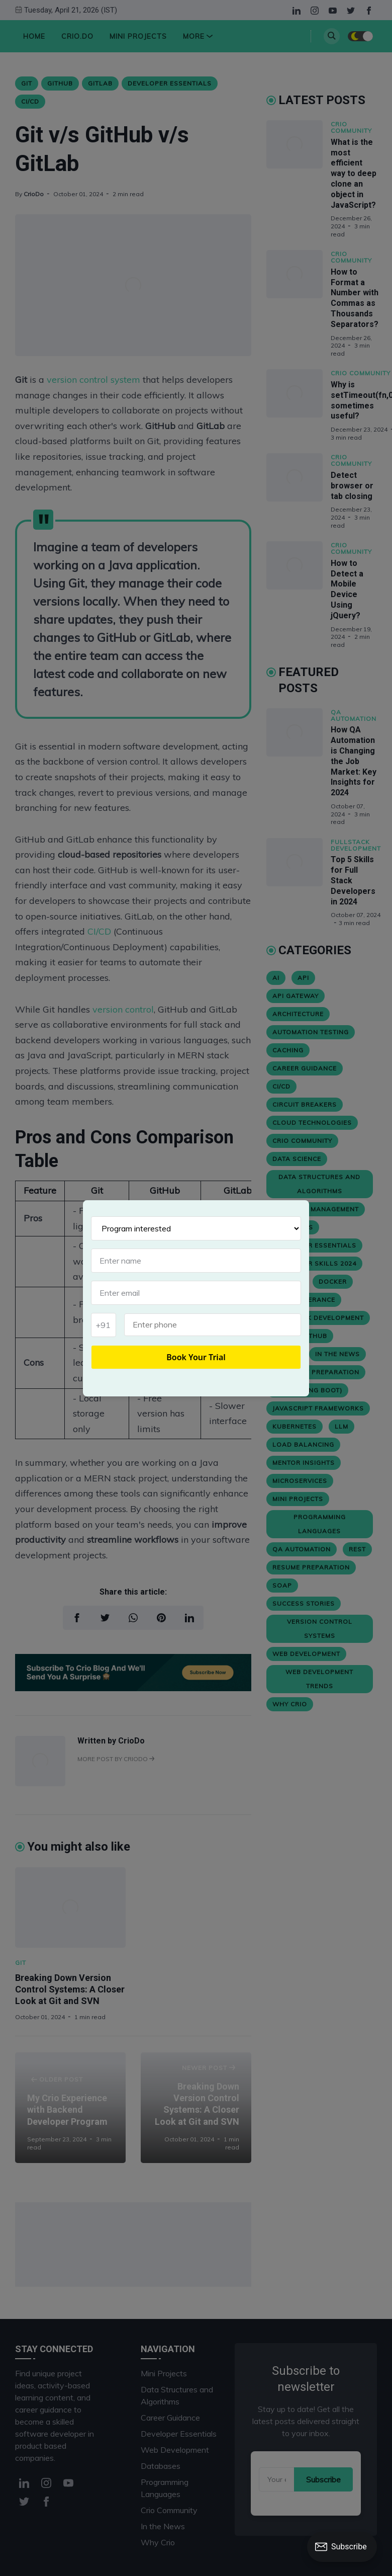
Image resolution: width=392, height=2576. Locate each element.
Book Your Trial (196, 1357)
